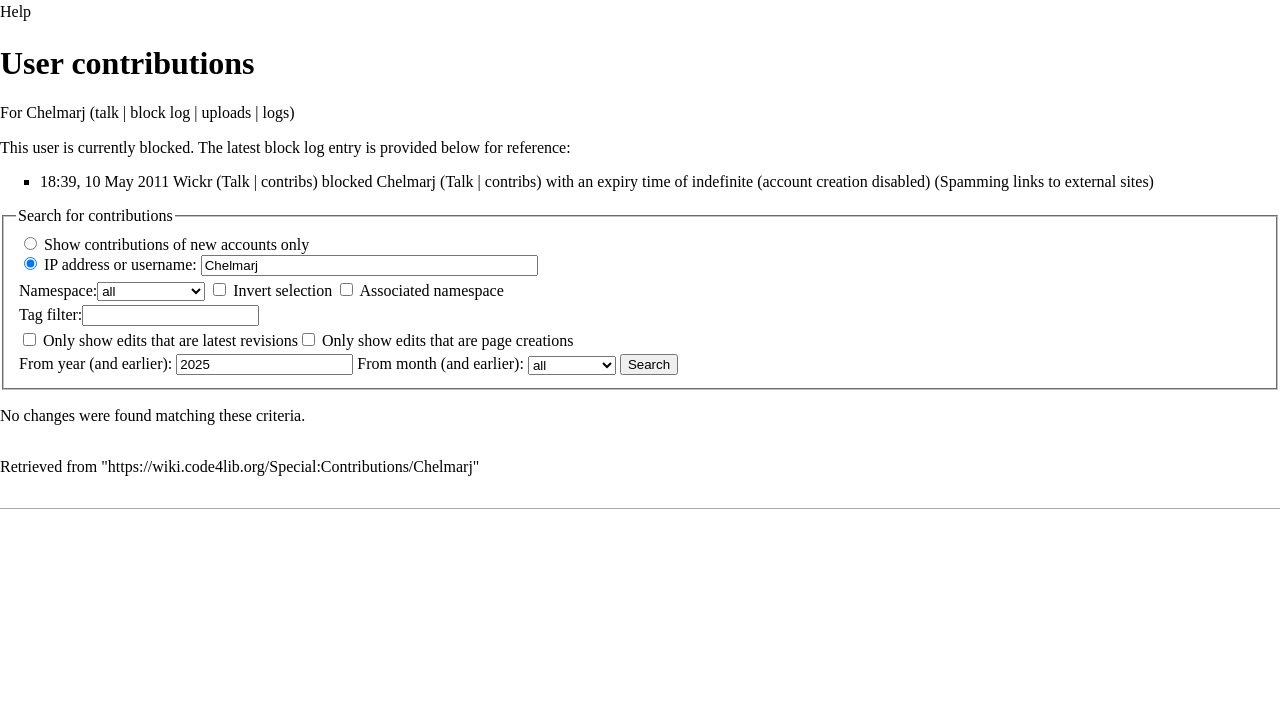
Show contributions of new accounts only (176, 244)
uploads (227, 112)
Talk (236, 181)
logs (276, 112)
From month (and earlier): (440, 363)
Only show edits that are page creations (447, 340)
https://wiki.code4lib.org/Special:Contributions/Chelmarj (290, 466)
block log (160, 112)
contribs (287, 181)
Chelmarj (56, 112)
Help (15, 11)
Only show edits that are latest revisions (170, 340)
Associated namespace (431, 290)
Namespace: (58, 290)
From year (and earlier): (95, 363)
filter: (50, 314)
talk (107, 112)
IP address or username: (120, 264)
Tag (31, 314)
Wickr (192, 181)
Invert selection (282, 290)
